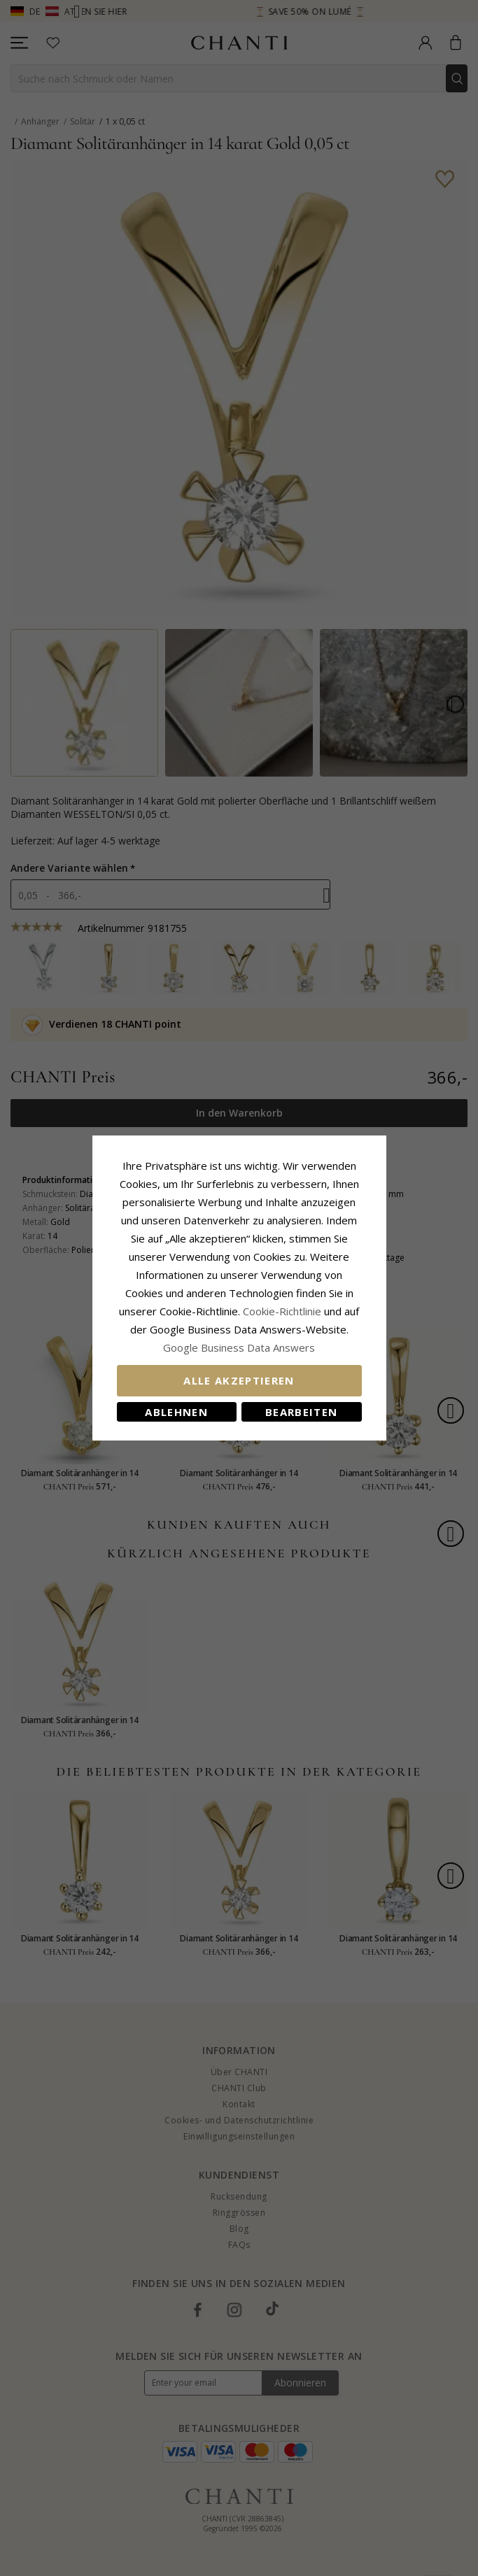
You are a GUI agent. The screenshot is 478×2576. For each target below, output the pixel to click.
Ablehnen (176, 1412)
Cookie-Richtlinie (282, 1311)
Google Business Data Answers (239, 1347)
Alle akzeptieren (239, 1380)
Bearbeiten (301, 1412)
